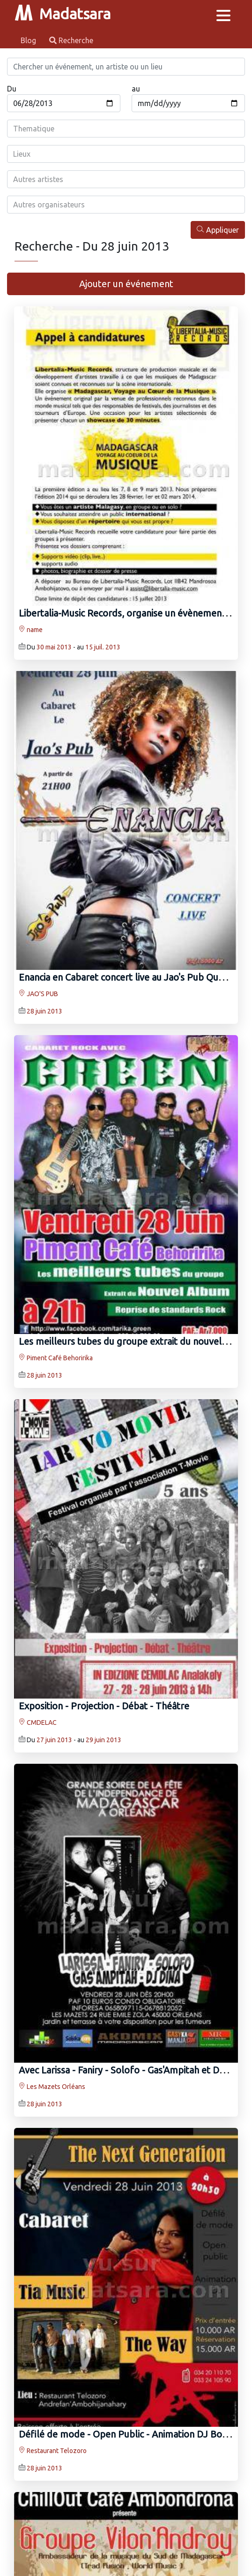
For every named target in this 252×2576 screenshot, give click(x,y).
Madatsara (63, 13)
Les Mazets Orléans (52, 2086)
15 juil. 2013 (102, 647)
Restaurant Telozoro (53, 2450)
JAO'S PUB (38, 994)
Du (11, 88)
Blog (29, 40)
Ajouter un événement (126, 283)
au (136, 88)
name (31, 629)
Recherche (71, 40)
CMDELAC (38, 1722)
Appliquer (218, 229)
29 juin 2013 (103, 1740)
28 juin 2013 (44, 1011)
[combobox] (126, 128)
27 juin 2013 (54, 1740)
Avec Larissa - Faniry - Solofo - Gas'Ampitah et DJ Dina (132, 2070)
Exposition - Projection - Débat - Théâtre (104, 1705)
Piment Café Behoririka (56, 1358)
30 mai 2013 (54, 647)
